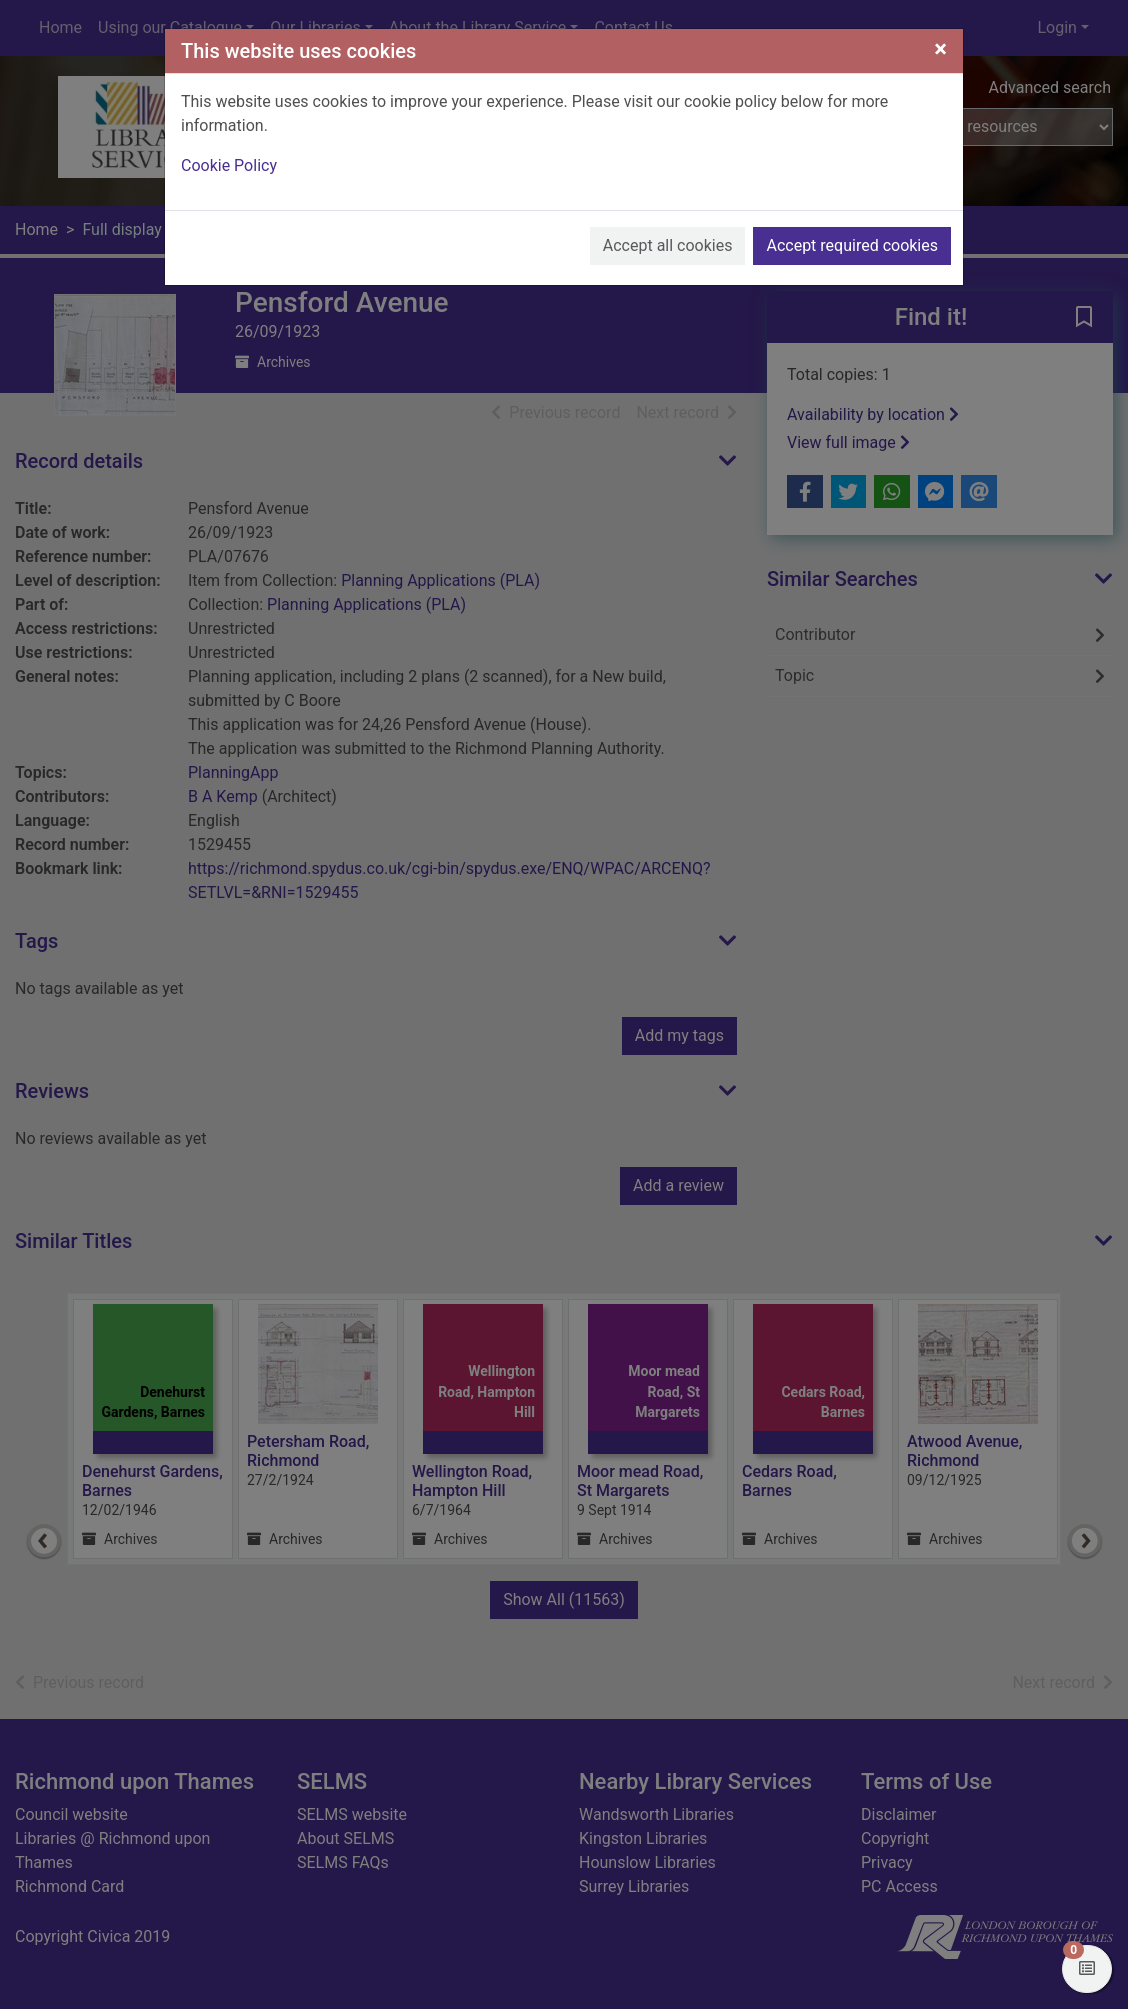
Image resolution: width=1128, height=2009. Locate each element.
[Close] (940, 49)
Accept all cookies (668, 245)
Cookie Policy (229, 165)
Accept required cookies (852, 245)
